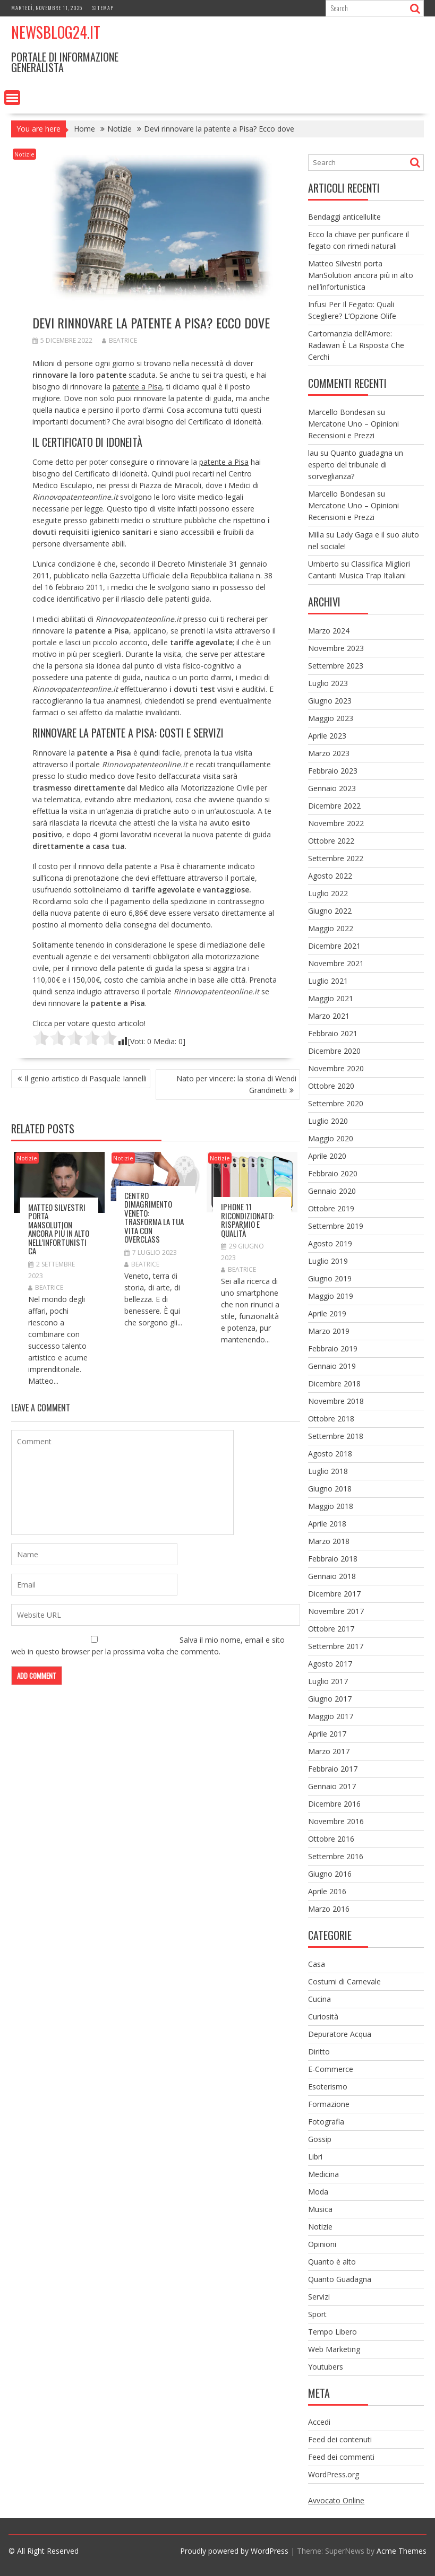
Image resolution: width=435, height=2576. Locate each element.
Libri (315, 2157)
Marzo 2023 (328, 753)
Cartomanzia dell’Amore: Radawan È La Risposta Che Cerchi (356, 345)
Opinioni (322, 2244)
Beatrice (119, 340)
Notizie (24, 154)
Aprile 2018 (327, 1524)
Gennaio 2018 (332, 1576)
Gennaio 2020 (332, 1191)
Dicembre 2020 (334, 1051)
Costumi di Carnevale (344, 1981)
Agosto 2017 (330, 1664)
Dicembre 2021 (334, 946)
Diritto (319, 2051)
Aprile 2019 (327, 1313)
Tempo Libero (332, 2332)
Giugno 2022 (330, 911)
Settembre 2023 (335, 666)
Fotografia (326, 2122)
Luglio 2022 (328, 893)
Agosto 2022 (330, 876)
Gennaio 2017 (332, 1786)
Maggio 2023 (330, 718)
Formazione (328, 2104)
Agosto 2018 (330, 1454)
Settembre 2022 (335, 858)
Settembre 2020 (335, 1103)
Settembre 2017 (335, 1646)
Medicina (323, 2174)
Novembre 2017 (336, 1611)
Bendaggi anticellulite (344, 217)
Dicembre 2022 (334, 806)
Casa (316, 1964)
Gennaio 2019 (332, 1366)
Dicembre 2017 (334, 1594)
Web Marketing (334, 2349)
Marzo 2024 (328, 631)
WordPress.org (333, 2474)
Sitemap (103, 8)
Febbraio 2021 (332, 1033)
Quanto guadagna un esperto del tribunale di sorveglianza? (355, 464)
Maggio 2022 (330, 928)
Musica (320, 2209)
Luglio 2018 (328, 1471)
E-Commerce (330, 2069)
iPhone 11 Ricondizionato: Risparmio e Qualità (247, 1220)
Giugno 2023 (330, 701)
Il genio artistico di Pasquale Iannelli (85, 1078)
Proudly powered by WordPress (234, 2551)
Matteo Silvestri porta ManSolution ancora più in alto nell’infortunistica (58, 1229)
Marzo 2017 (328, 1751)
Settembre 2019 (335, 1226)
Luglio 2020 (328, 1121)
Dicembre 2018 (334, 1383)
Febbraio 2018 (332, 1559)
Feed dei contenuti (340, 2439)
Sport (317, 2314)
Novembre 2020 (336, 1068)
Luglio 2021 (328, 981)
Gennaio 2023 (332, 788)
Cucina (319, 1999)
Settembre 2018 (335, 1436)
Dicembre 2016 (334, 1804)
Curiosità (323, 2016)
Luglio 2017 (328, 1681)
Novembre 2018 (336, 1401)
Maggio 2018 (330, 1506)
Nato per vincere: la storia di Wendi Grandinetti (236, 1084)
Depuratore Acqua (339, 2034)
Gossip (319, 2139)
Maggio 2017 (330, 1716)
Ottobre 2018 (331, 1418)
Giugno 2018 (330, 1489)
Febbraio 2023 (332, 771)
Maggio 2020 (330, 1138)
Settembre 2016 (335, 1856)
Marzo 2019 (328, 1331)
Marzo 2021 (328, 1016)
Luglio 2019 (328, 1261)
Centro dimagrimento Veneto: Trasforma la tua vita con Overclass (154, 1217)
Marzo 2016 (328, 1909)
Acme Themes (402, 2551)
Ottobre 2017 (331, 1629)
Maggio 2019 (330, 1296)
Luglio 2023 (328, 683)
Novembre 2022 (336, 823)
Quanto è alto (332, 2262)
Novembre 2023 (336, 648)
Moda (318, 2192)
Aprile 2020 (327, 1156)
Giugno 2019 (330, 1278)
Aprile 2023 (327, 736)
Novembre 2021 (336, 963)
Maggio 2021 (330, 998)
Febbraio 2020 (332, 1173)
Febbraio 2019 (332, 1348)
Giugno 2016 (330, 1874)
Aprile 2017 (327, 1734)
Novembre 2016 (336, 1821)
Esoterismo (327, 2086)
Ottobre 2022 (331, 841)
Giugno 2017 (330, 1699)
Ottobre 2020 (331, 1086)
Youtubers (325, 2367)
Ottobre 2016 (331, 1839)
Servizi (319, 2297)
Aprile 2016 (327, 1891)
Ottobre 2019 (331, 1208)
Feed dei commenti (341, 2457)
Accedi (319, 2422)
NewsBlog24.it (55, 32)
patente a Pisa (137, 386)
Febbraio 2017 (332, 1769)
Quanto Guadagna (339, 2279)
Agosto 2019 (330, 1243)
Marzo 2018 (328, 1541)
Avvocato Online (336, 2500)
